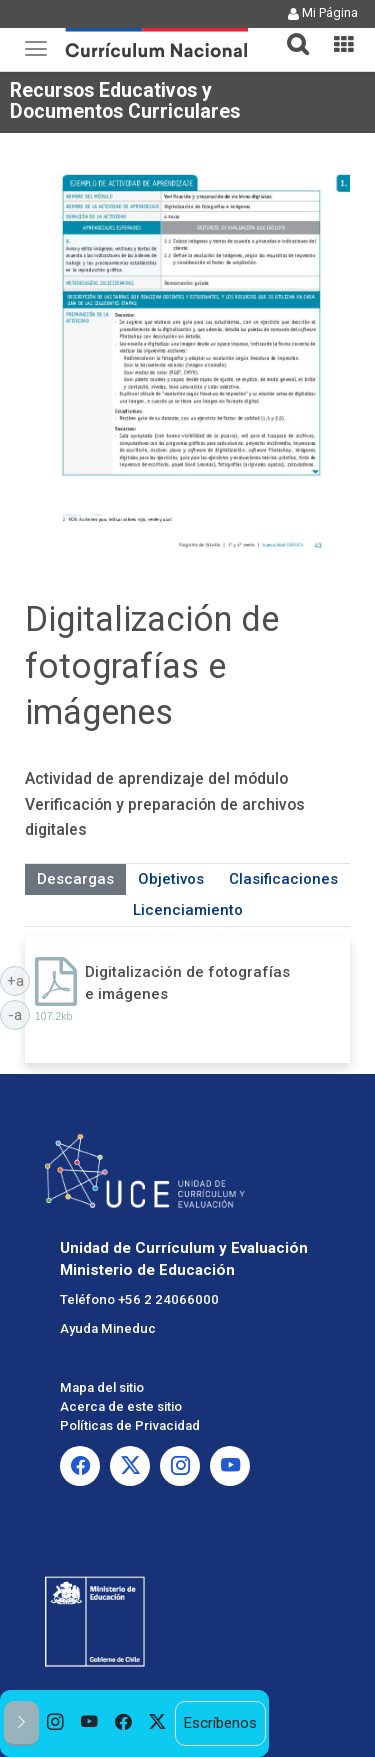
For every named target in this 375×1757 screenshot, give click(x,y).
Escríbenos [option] (220, 1723)
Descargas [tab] (75, 879)
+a (19, 980)
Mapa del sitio (102, 1387)
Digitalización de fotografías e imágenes (187, 982)
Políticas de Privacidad (130, 1425)
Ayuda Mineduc (108, 1328)
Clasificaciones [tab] (283, 879)
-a (19, 1014)
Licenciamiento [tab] (188, 910)
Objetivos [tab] (171, 879)
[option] (56, 1723)
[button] (290, 32)
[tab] (290, 32)
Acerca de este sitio (121, 1406)
